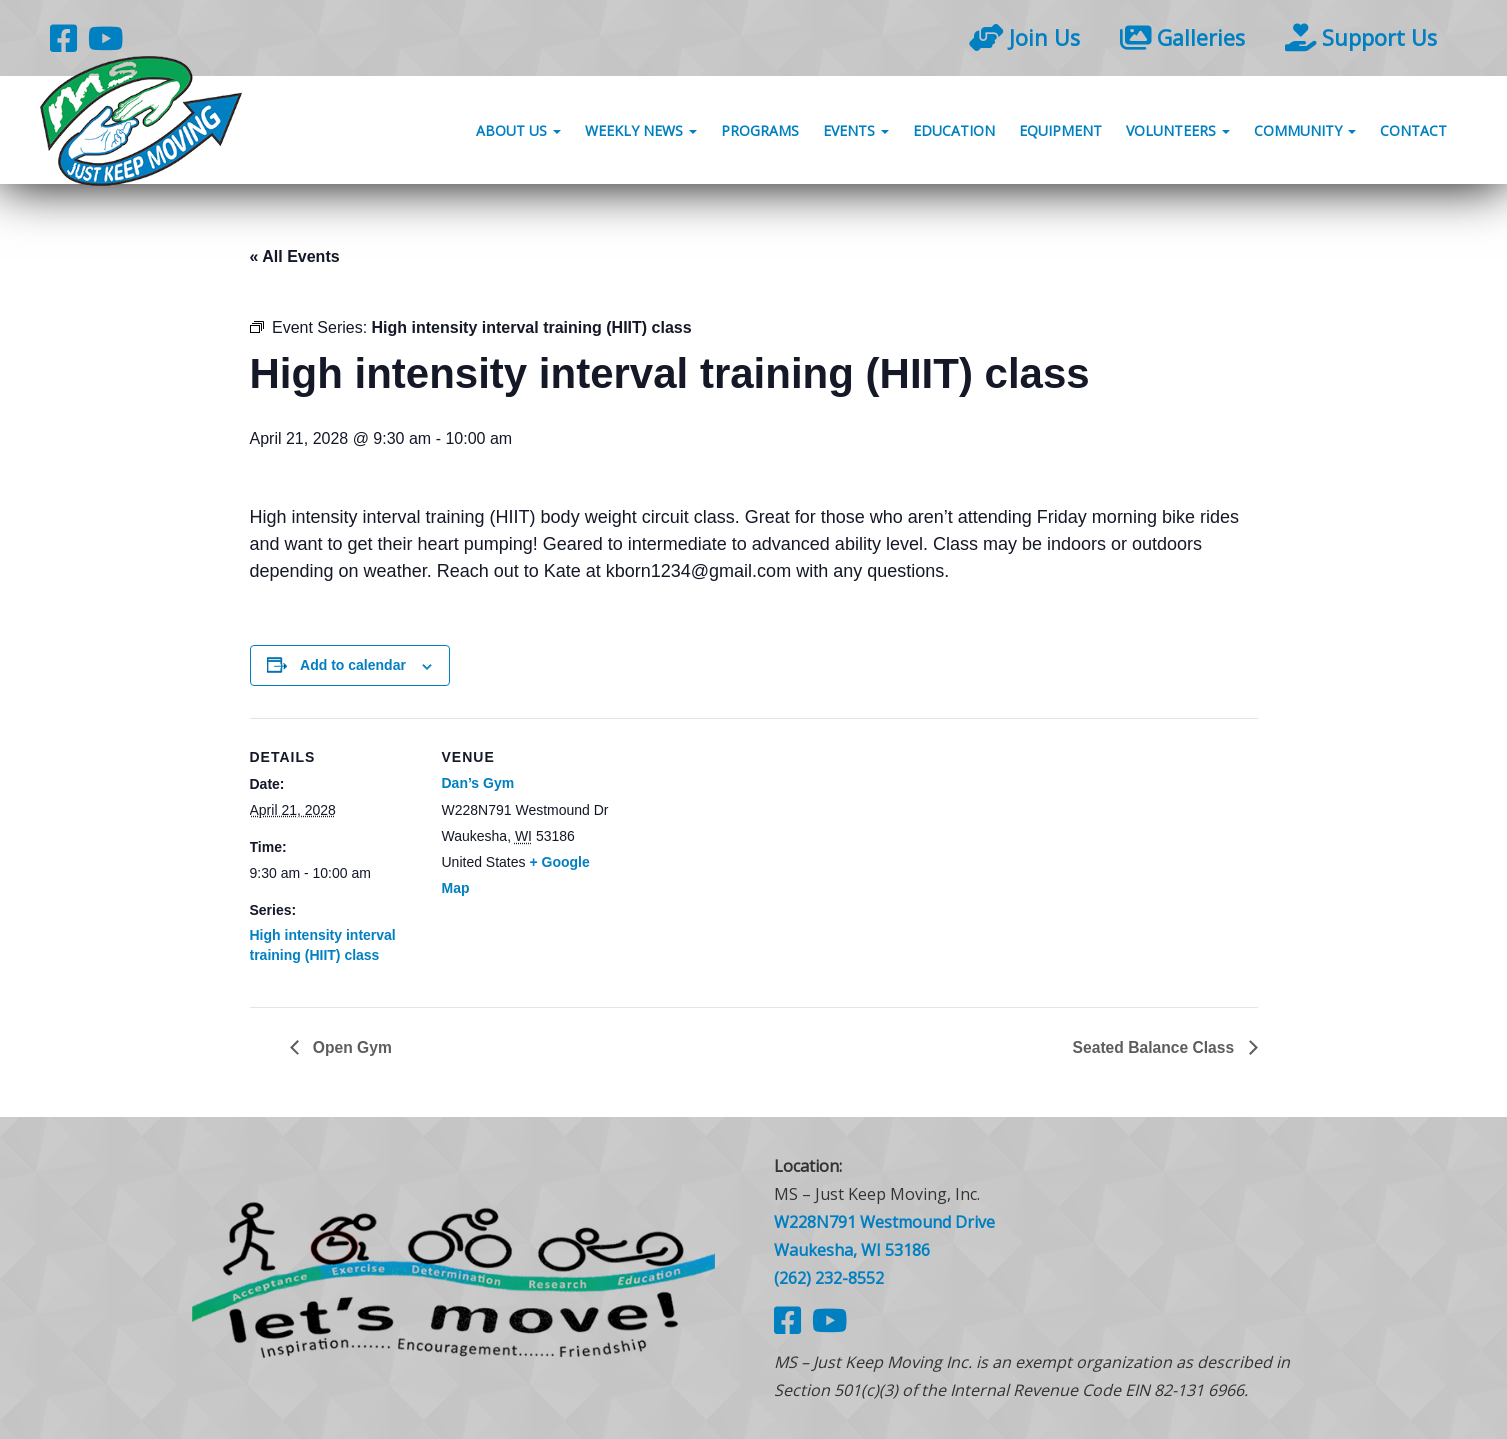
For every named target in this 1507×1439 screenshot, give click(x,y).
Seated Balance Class (1154, 1046)
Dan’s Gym (478, 783)
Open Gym (351, 1046)
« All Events (295, 256)
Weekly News (641, 132)
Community (1305, 132)
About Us (518, 132)
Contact (1413, 132)
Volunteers (1178, 132)
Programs (760, 132)
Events (856, 132)
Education (954, 132)
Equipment (1060, 132)
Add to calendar (353, 665)
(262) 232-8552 (829, 1278)
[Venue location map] (739, 856)
